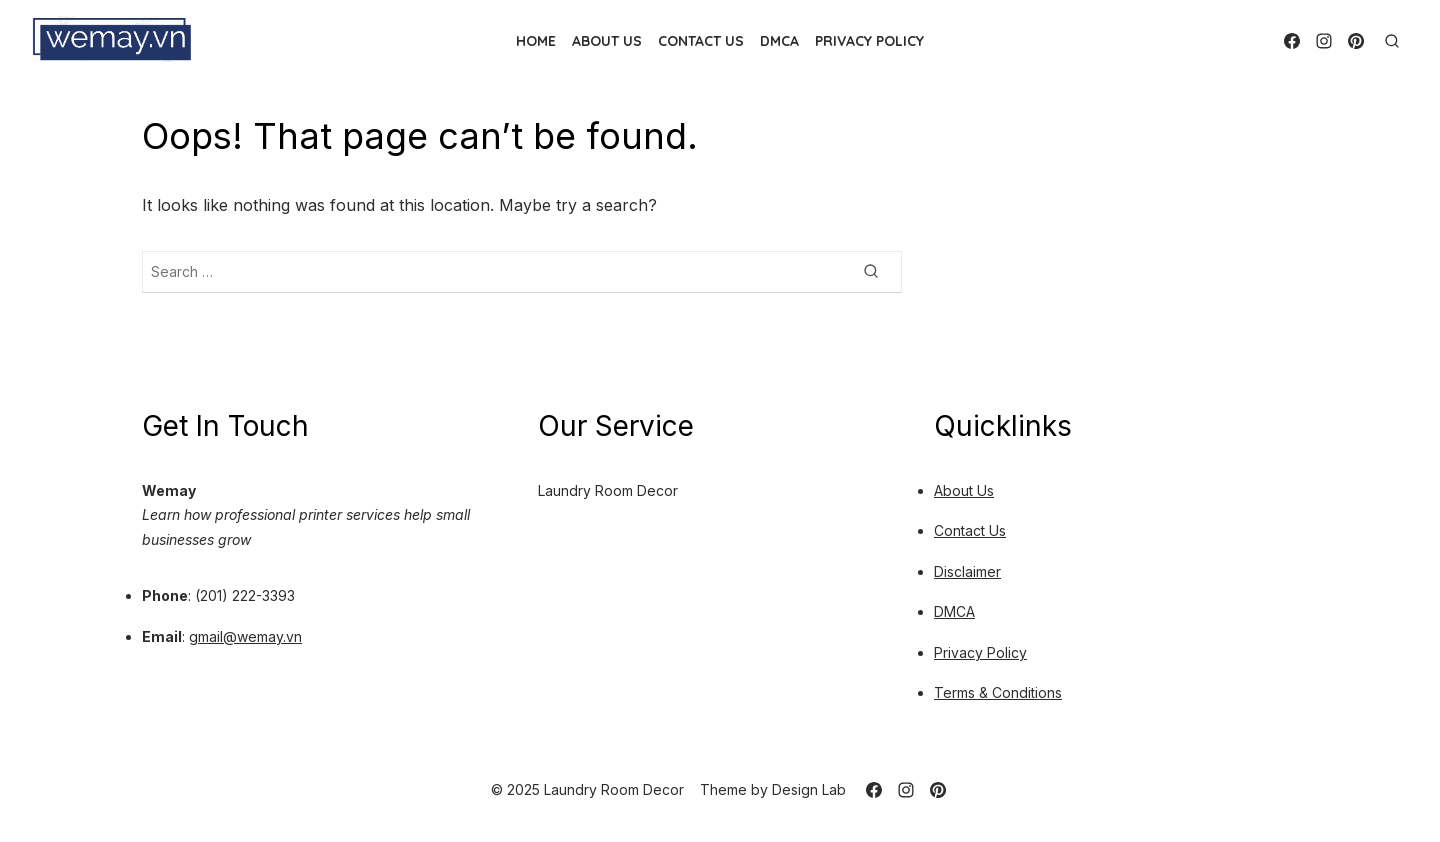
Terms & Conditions (998, 692)
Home (536, 41)
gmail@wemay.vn (245, 636)
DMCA (779, 41)
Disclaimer (967, 571)
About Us (607, 41)
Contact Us (701, 41)
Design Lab (809, 789)
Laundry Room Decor (608, 490)
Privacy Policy (869, 41)
